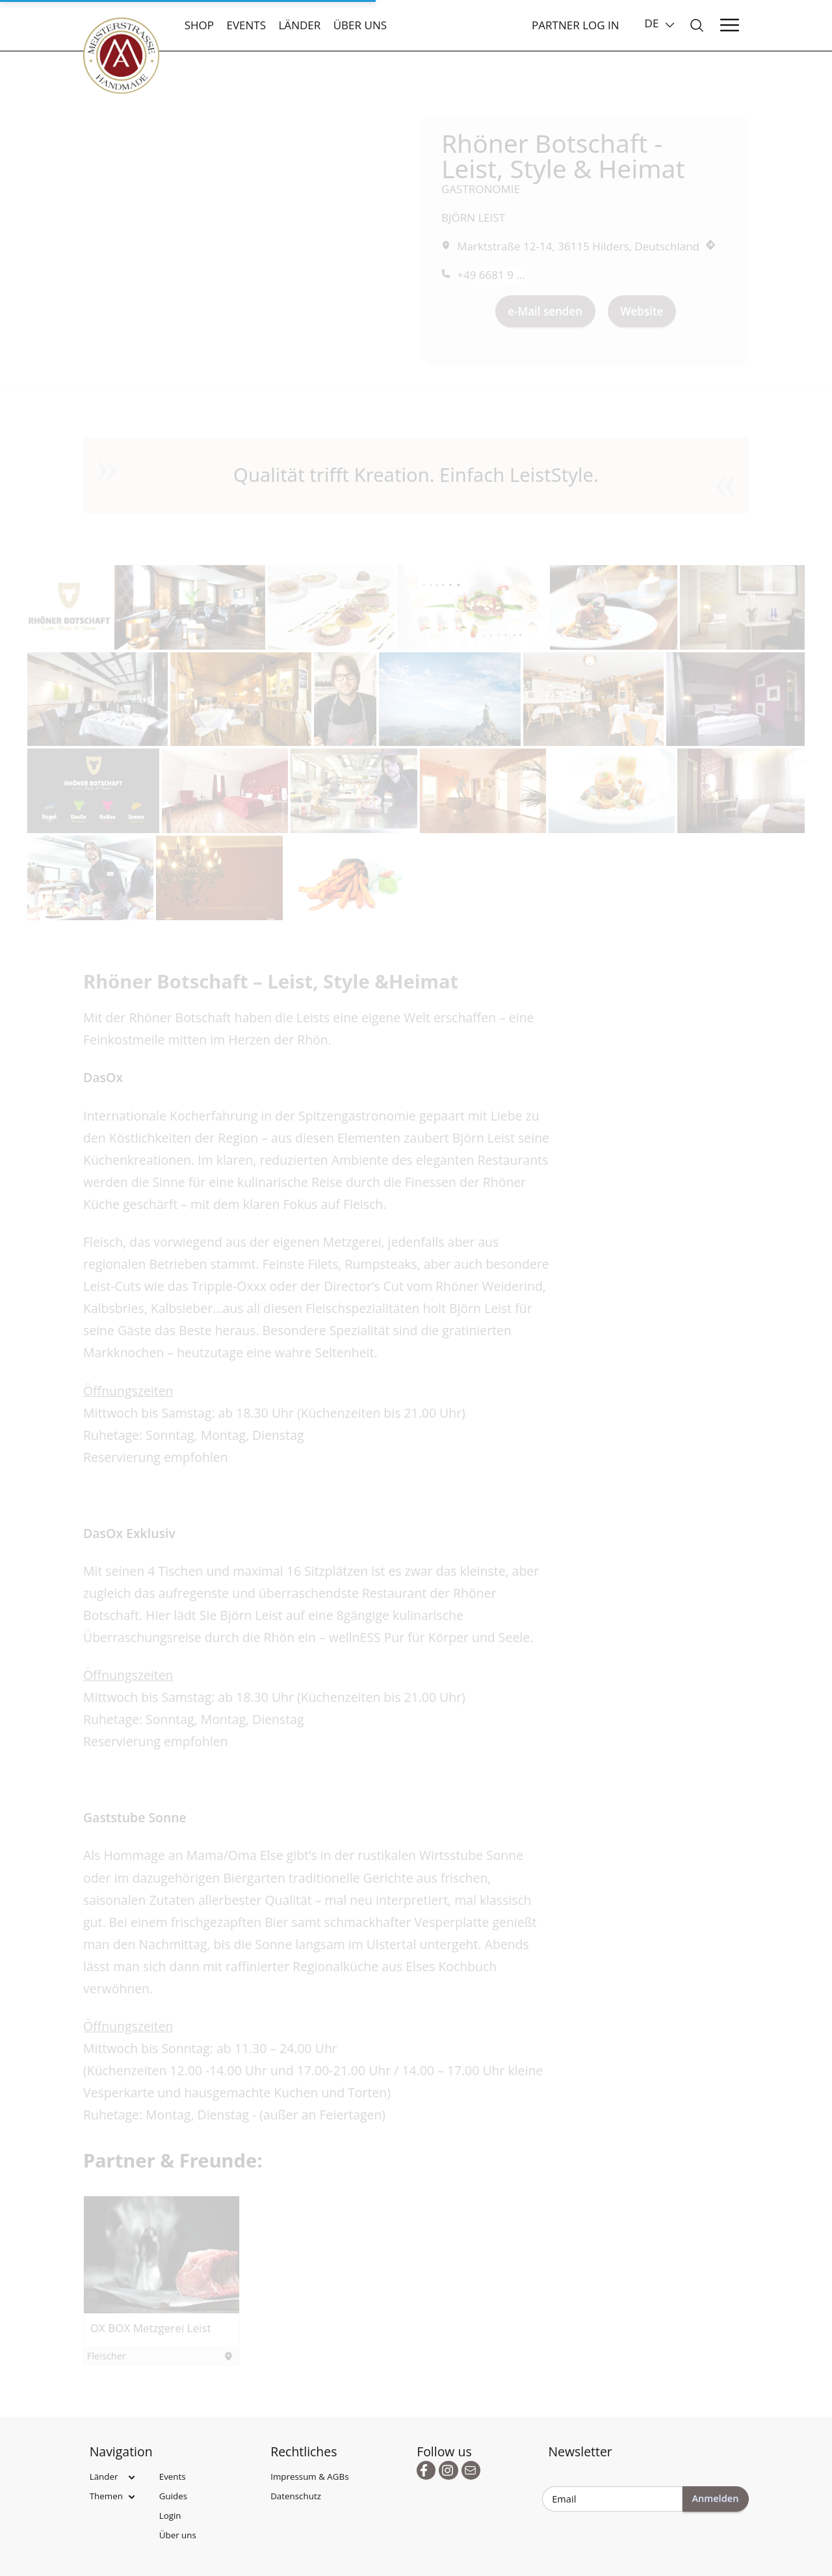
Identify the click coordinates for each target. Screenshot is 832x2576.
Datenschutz (295, 2496)
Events (246, 25)
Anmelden (715, 2497)
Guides (173, 2496)
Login (170, 2515)
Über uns (360, 25)
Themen (106, 2496)
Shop (199, 25)
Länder (299, 25)
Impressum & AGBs (309, 2476)
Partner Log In (575, 25)
